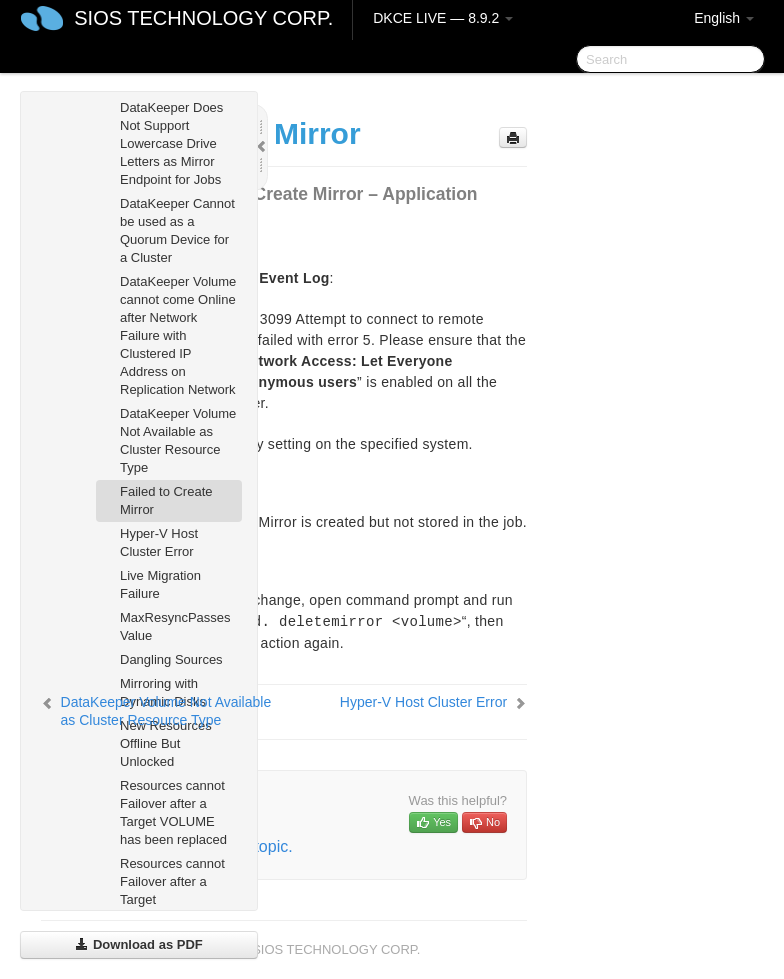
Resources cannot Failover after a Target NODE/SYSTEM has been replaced (173, 899)
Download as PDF (138, 944)
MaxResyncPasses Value (175, 626)
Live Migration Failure (160, 584)
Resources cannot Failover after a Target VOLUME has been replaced (173, 812)
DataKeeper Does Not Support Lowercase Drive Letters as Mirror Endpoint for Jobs (171, 143)
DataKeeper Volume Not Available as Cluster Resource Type (178, 440)
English (724, 18)
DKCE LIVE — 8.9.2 (443, 18)
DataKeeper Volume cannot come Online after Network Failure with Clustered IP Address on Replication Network (178, 335)
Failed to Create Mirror (166, 500)
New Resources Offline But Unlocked (166, 743)
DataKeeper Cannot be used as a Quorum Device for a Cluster (177, 230)
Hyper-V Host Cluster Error (159, 542)
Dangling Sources (171, 659)
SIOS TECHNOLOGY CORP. (203, 18)
